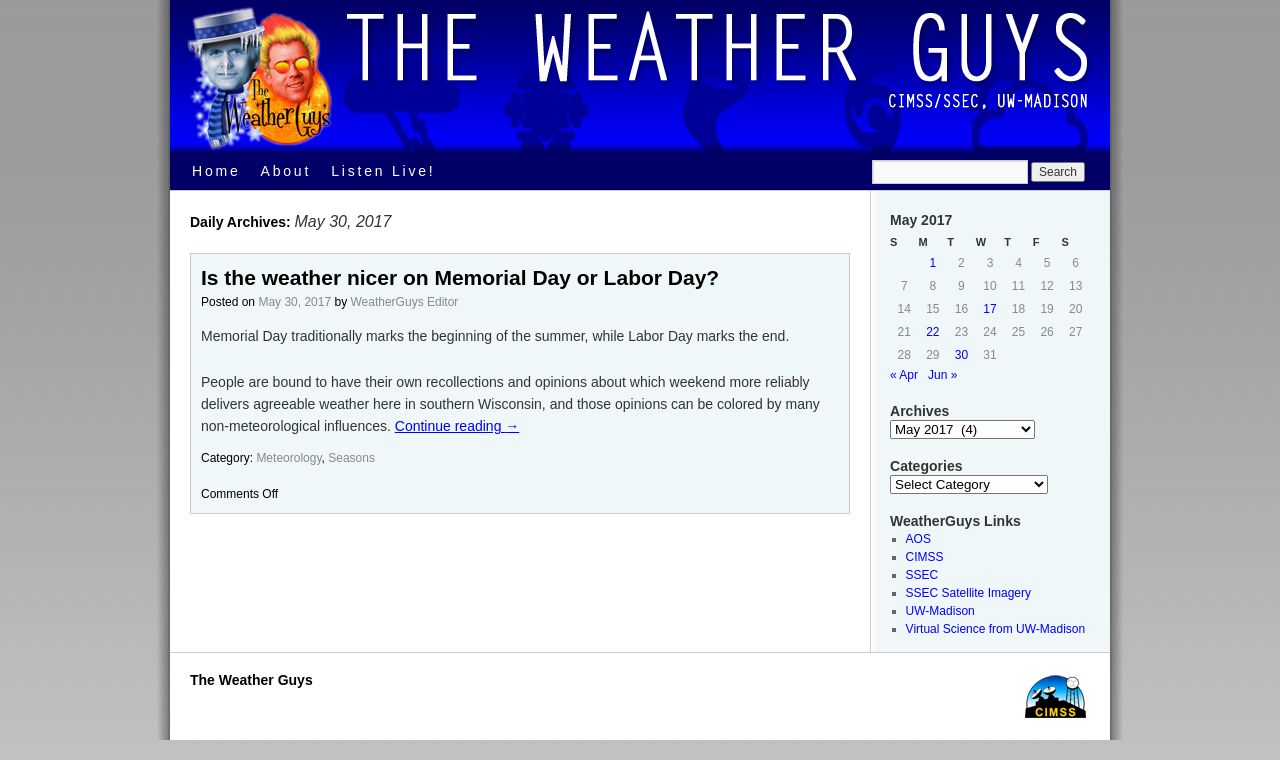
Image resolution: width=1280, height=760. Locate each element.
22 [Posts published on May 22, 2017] (932, 332)
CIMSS (925, 557)
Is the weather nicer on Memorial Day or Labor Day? (460, 277)
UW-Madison (940, 611)
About (286, 171)
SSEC (922, 575)
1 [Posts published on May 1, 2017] (933, 263)
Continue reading (457, 426)
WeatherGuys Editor (404, 302)
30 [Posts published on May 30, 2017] (961, 355)
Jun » (942, 375)
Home (216, 171)
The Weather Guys (251, 680)
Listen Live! (383, 171)
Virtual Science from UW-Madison (996, 629)
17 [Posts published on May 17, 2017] (989, 309)
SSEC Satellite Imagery (968, 593)
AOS (918, 539)
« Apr (904, 375)
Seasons (351, 458)
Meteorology (288, 458)
